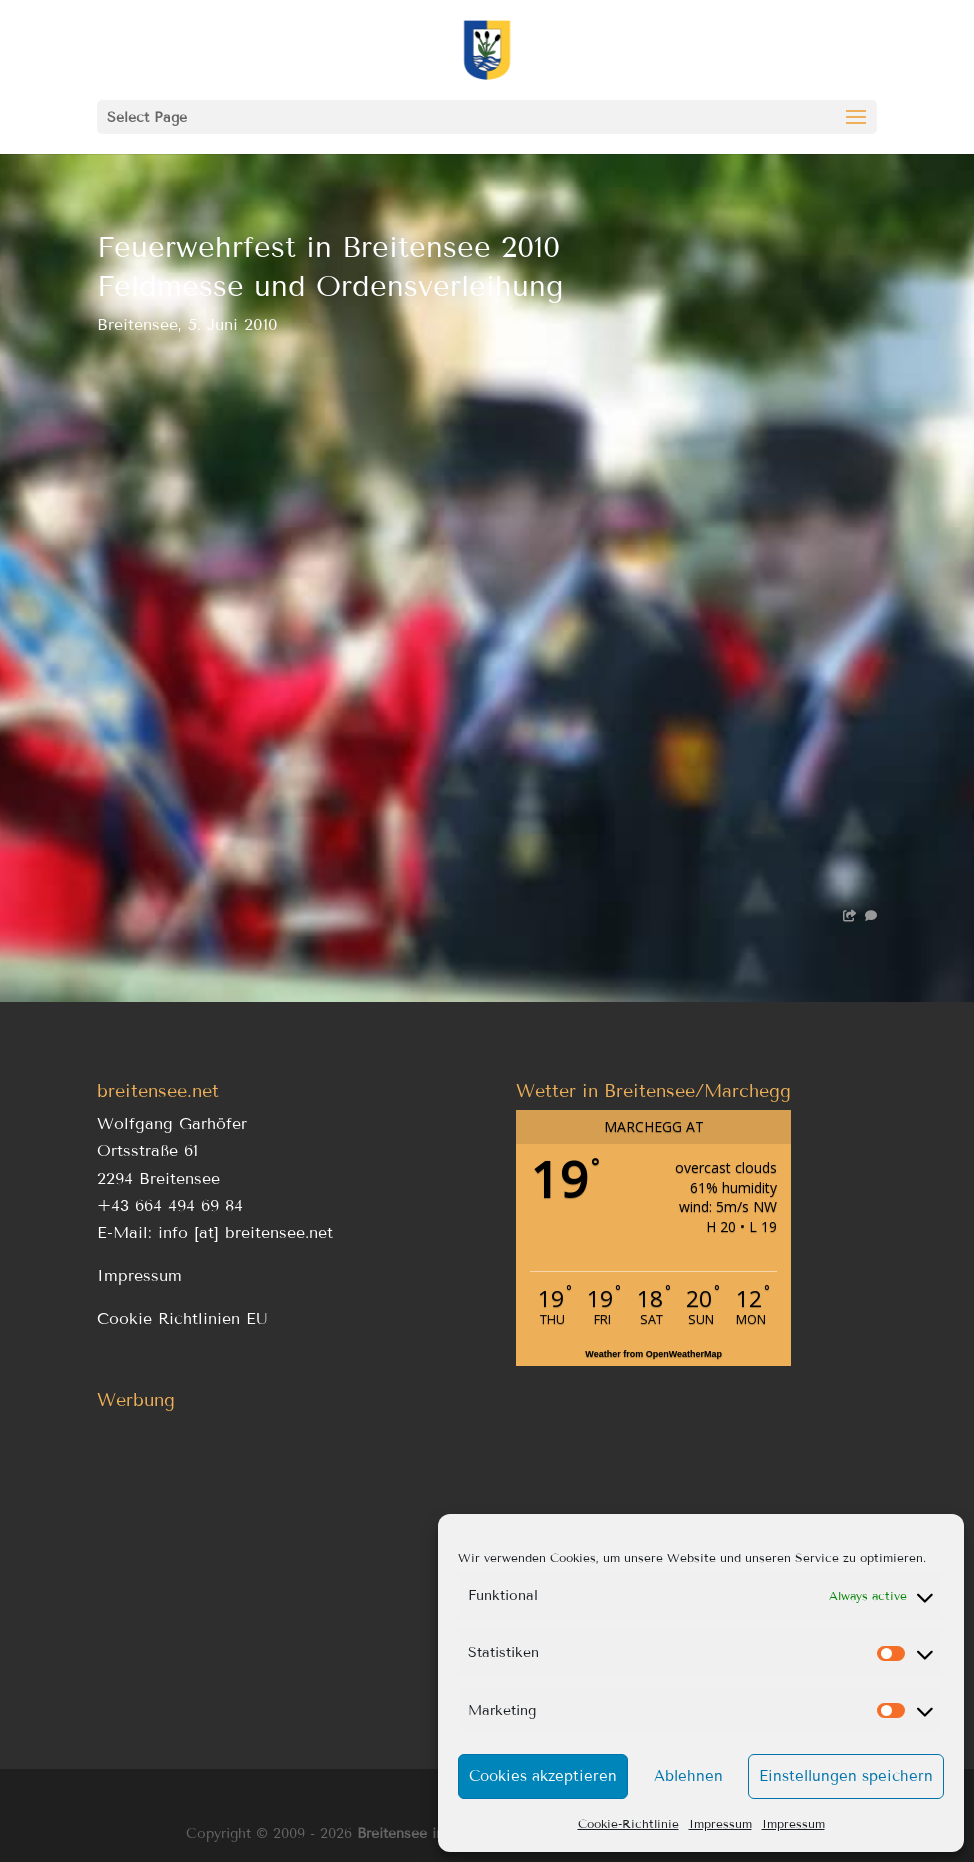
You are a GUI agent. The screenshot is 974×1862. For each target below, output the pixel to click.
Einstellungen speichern (846, 1776)
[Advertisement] (277, 1559)
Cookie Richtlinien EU (182, 1318)
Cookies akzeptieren (543, 1776)
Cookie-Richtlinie (628, 1823)
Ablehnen (688, 1776)
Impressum (720, 1823)
